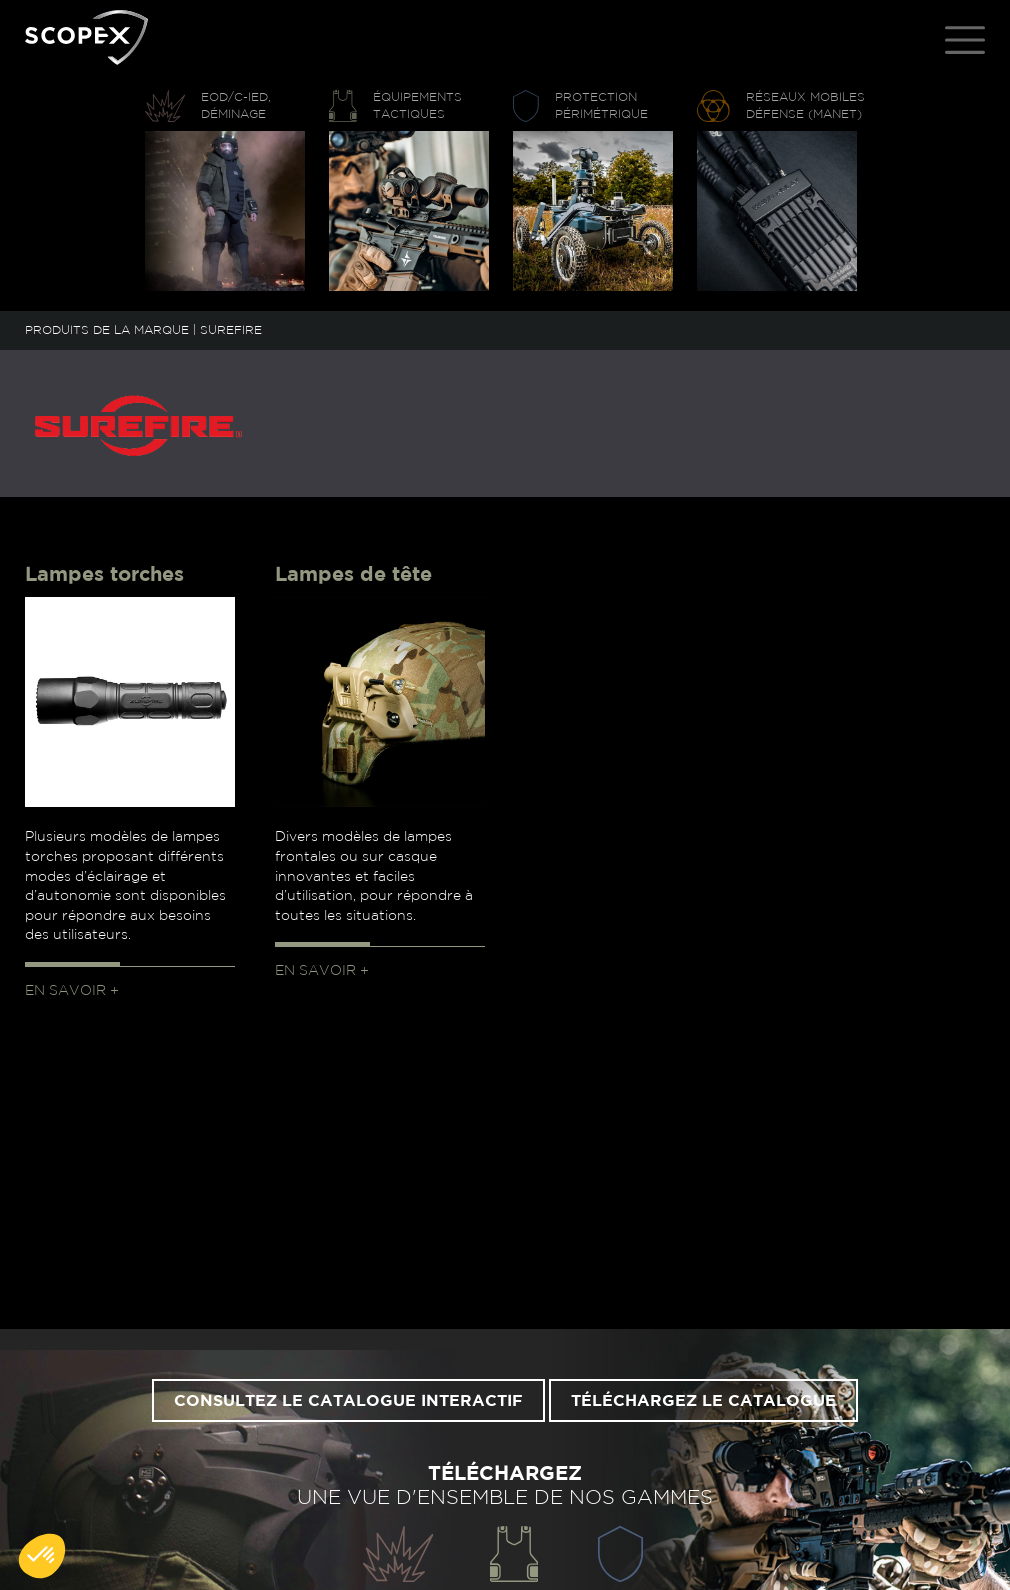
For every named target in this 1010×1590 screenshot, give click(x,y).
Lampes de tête (353, 575)
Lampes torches (104, 575)
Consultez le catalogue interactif (348, 1401)
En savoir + (72, 991)
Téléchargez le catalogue (703, 1401)
